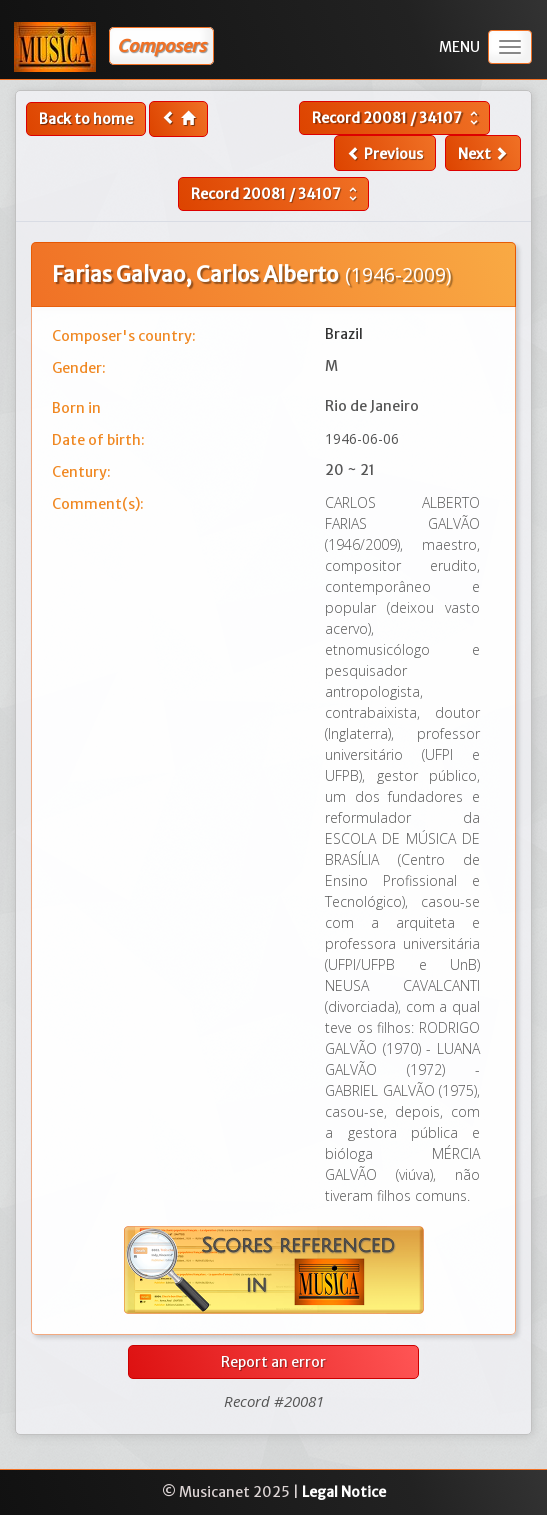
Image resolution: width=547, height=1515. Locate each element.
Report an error (273, 1362)
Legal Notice (344, 1492)
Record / (397, 118)
